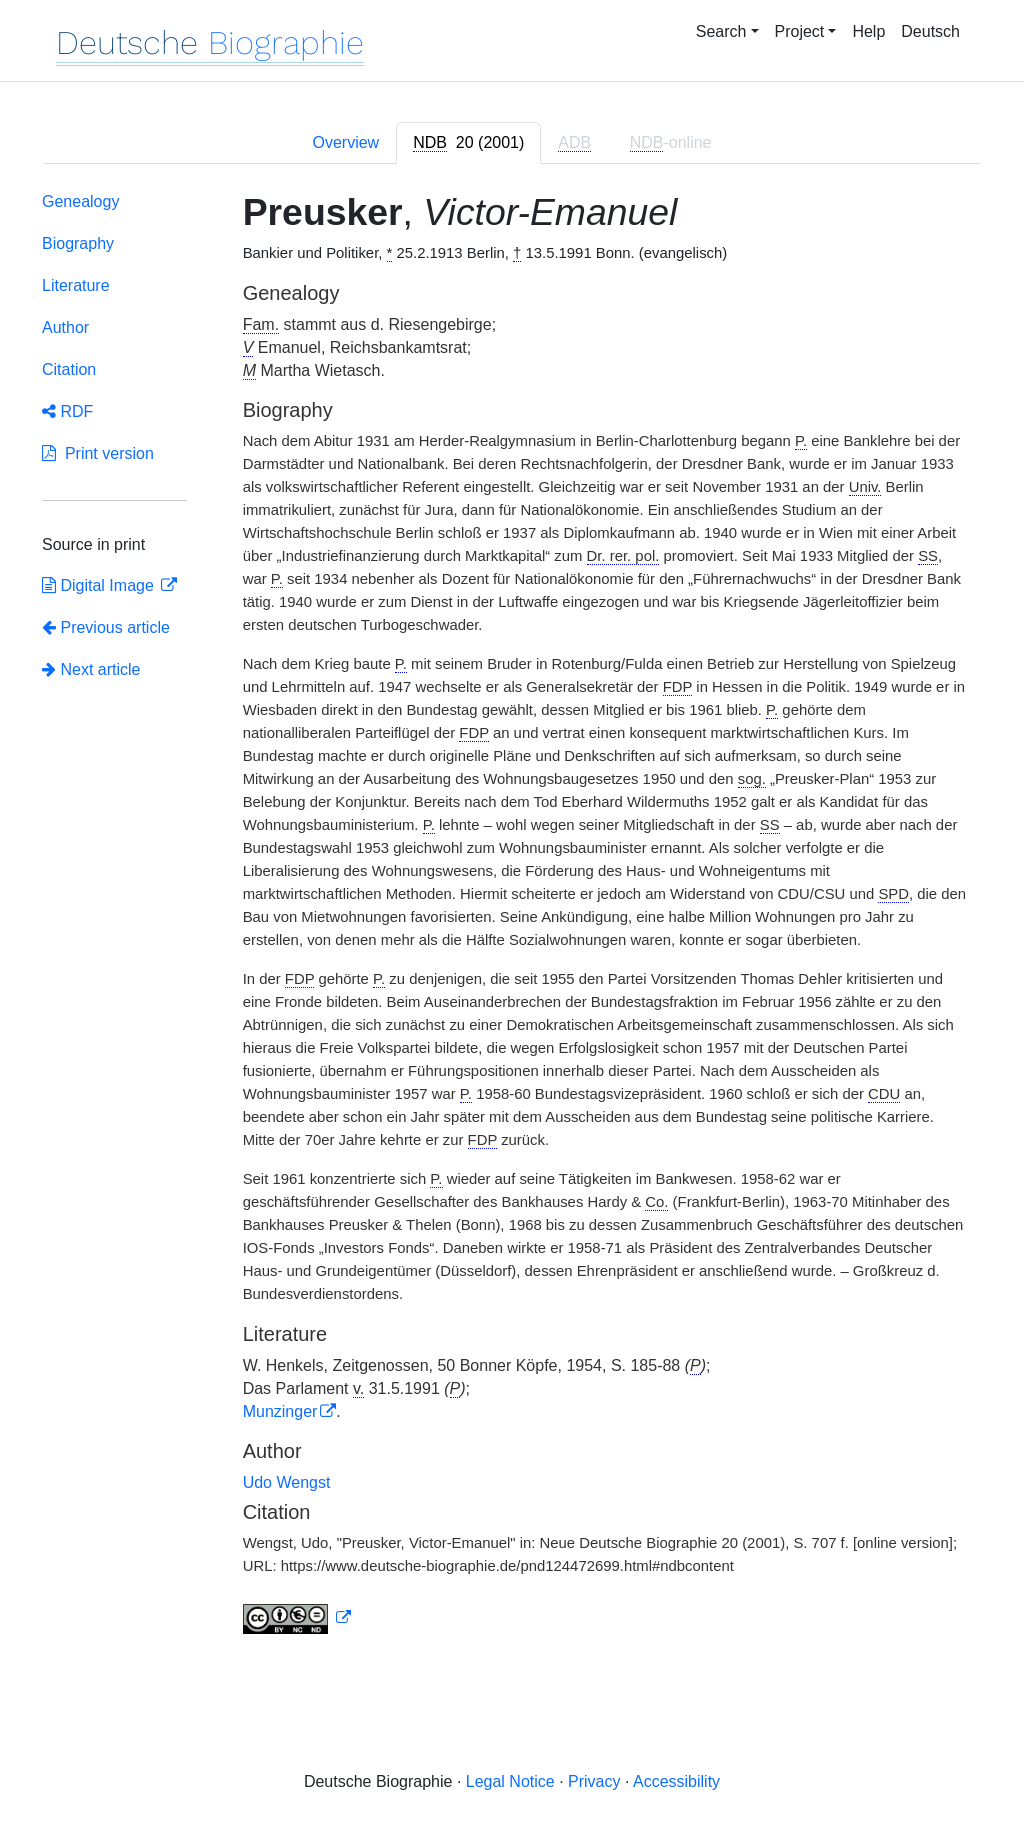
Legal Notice (510, 1781)
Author (65, 327)
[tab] (468, 143)
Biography (78, 243)
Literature (76, 285)
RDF (67, 411)
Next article (91, 669)
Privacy (594, 1781)
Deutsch (930, 31)
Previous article (106, 627)
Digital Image (100, 585)
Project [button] (800, 31)
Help (868, 31)
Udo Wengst (287, 1482)
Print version (98, 453)
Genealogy (80, 201)
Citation (69, 369)
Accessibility (676, 1781)
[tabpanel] (512, 917)
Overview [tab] (345, 142)
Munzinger (280, 1411)
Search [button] (721, 31)
